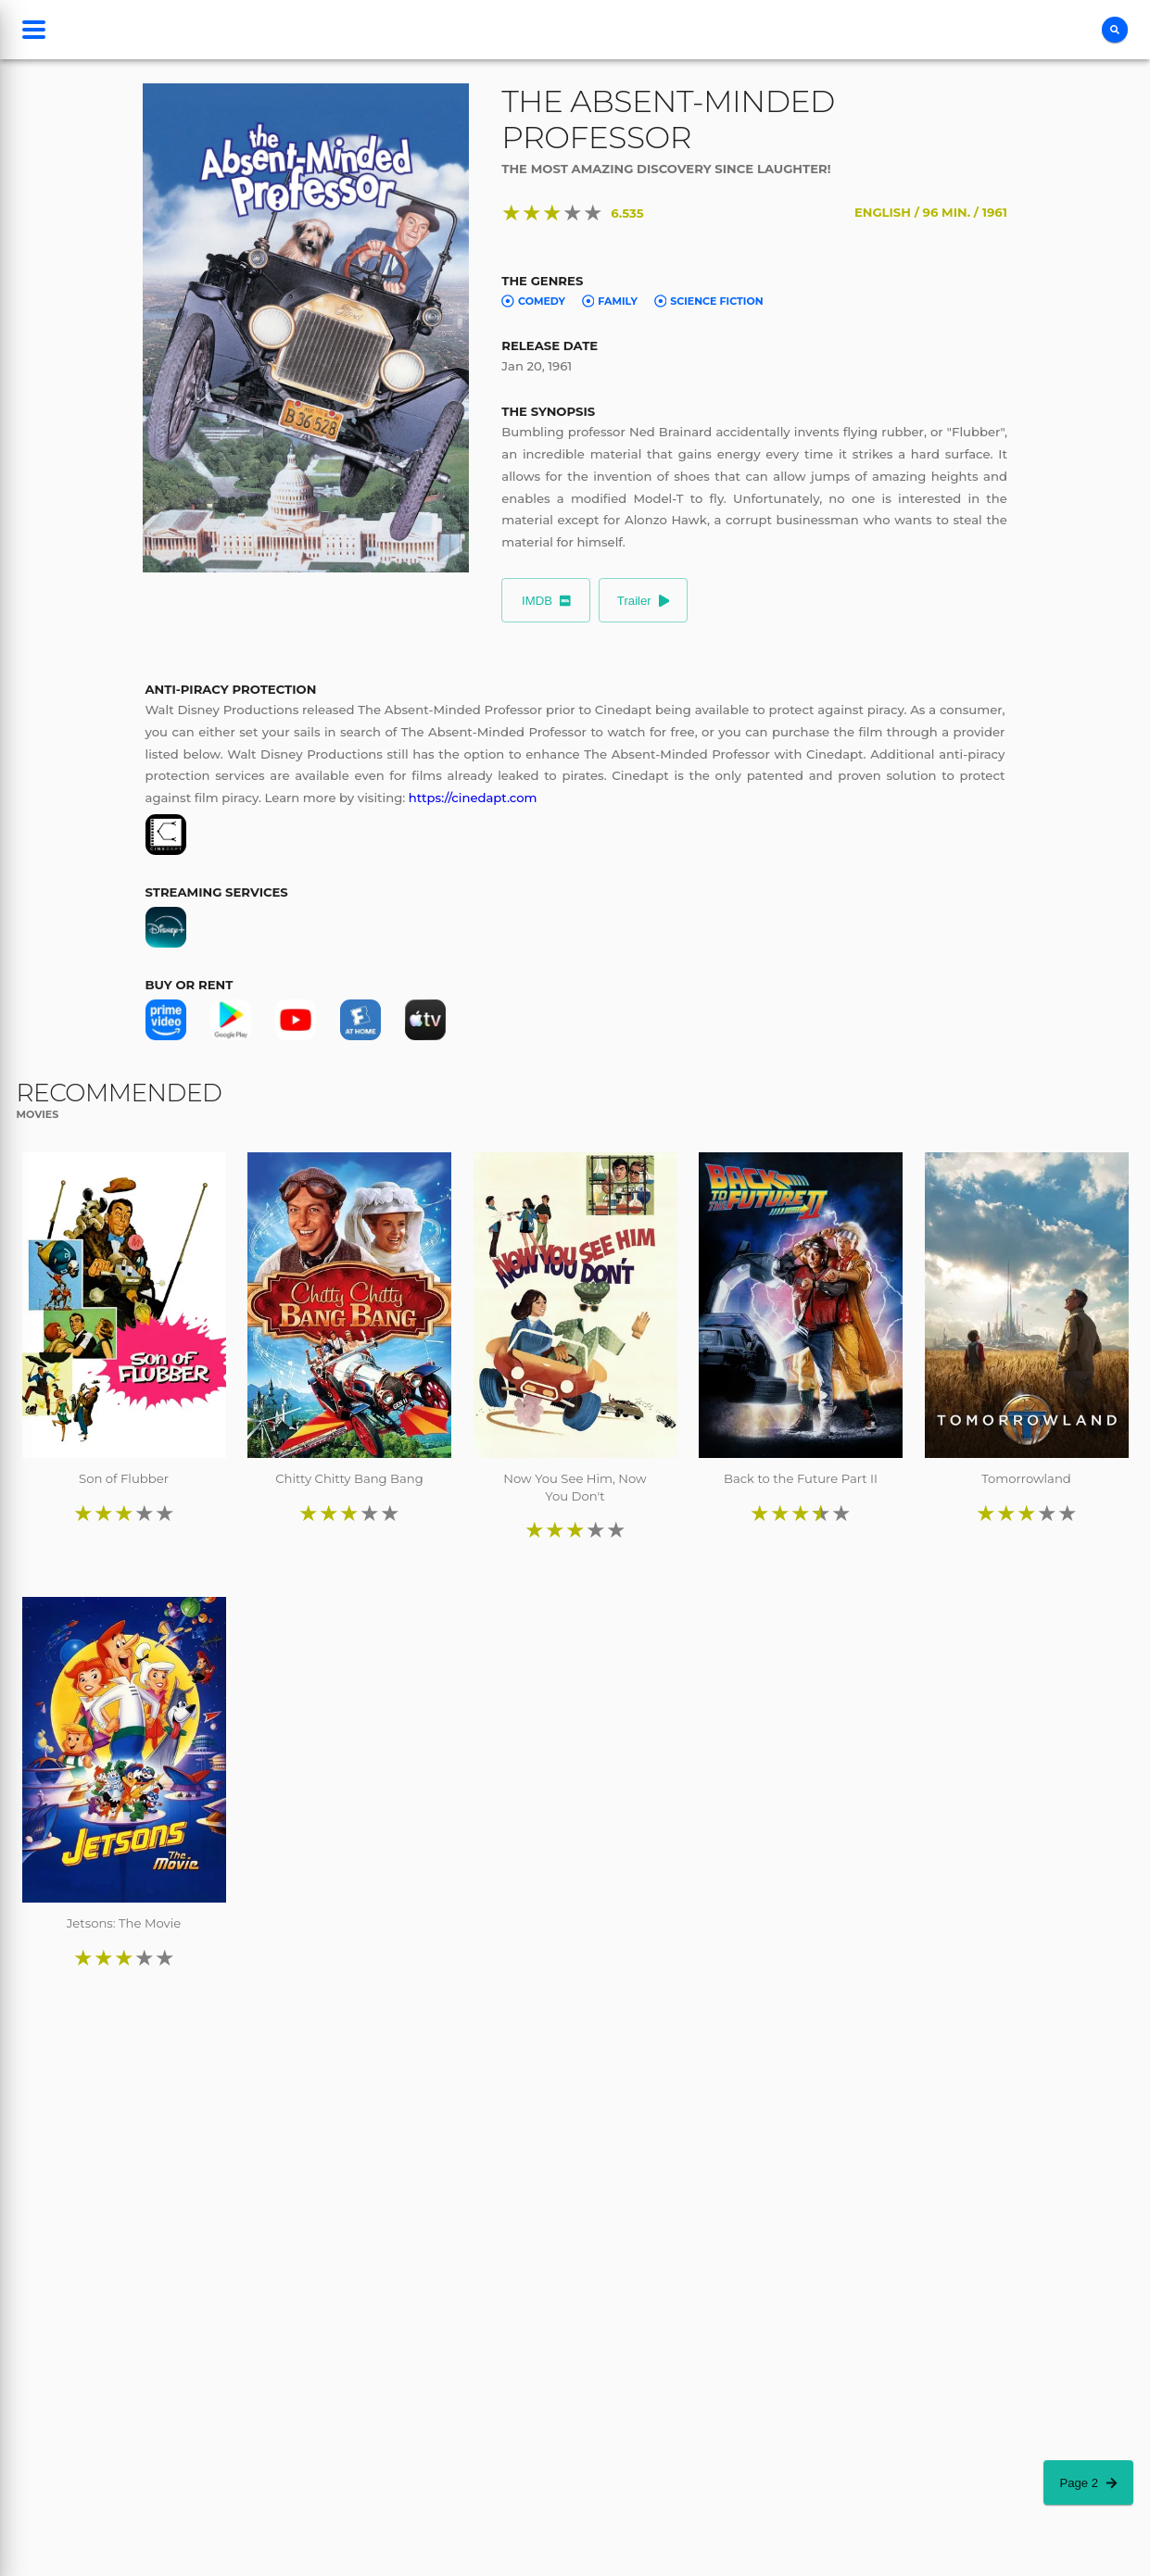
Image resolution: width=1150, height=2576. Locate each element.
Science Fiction (709, 301)
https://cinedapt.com (473, 797)
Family (610, 301)
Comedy (533, 301)
